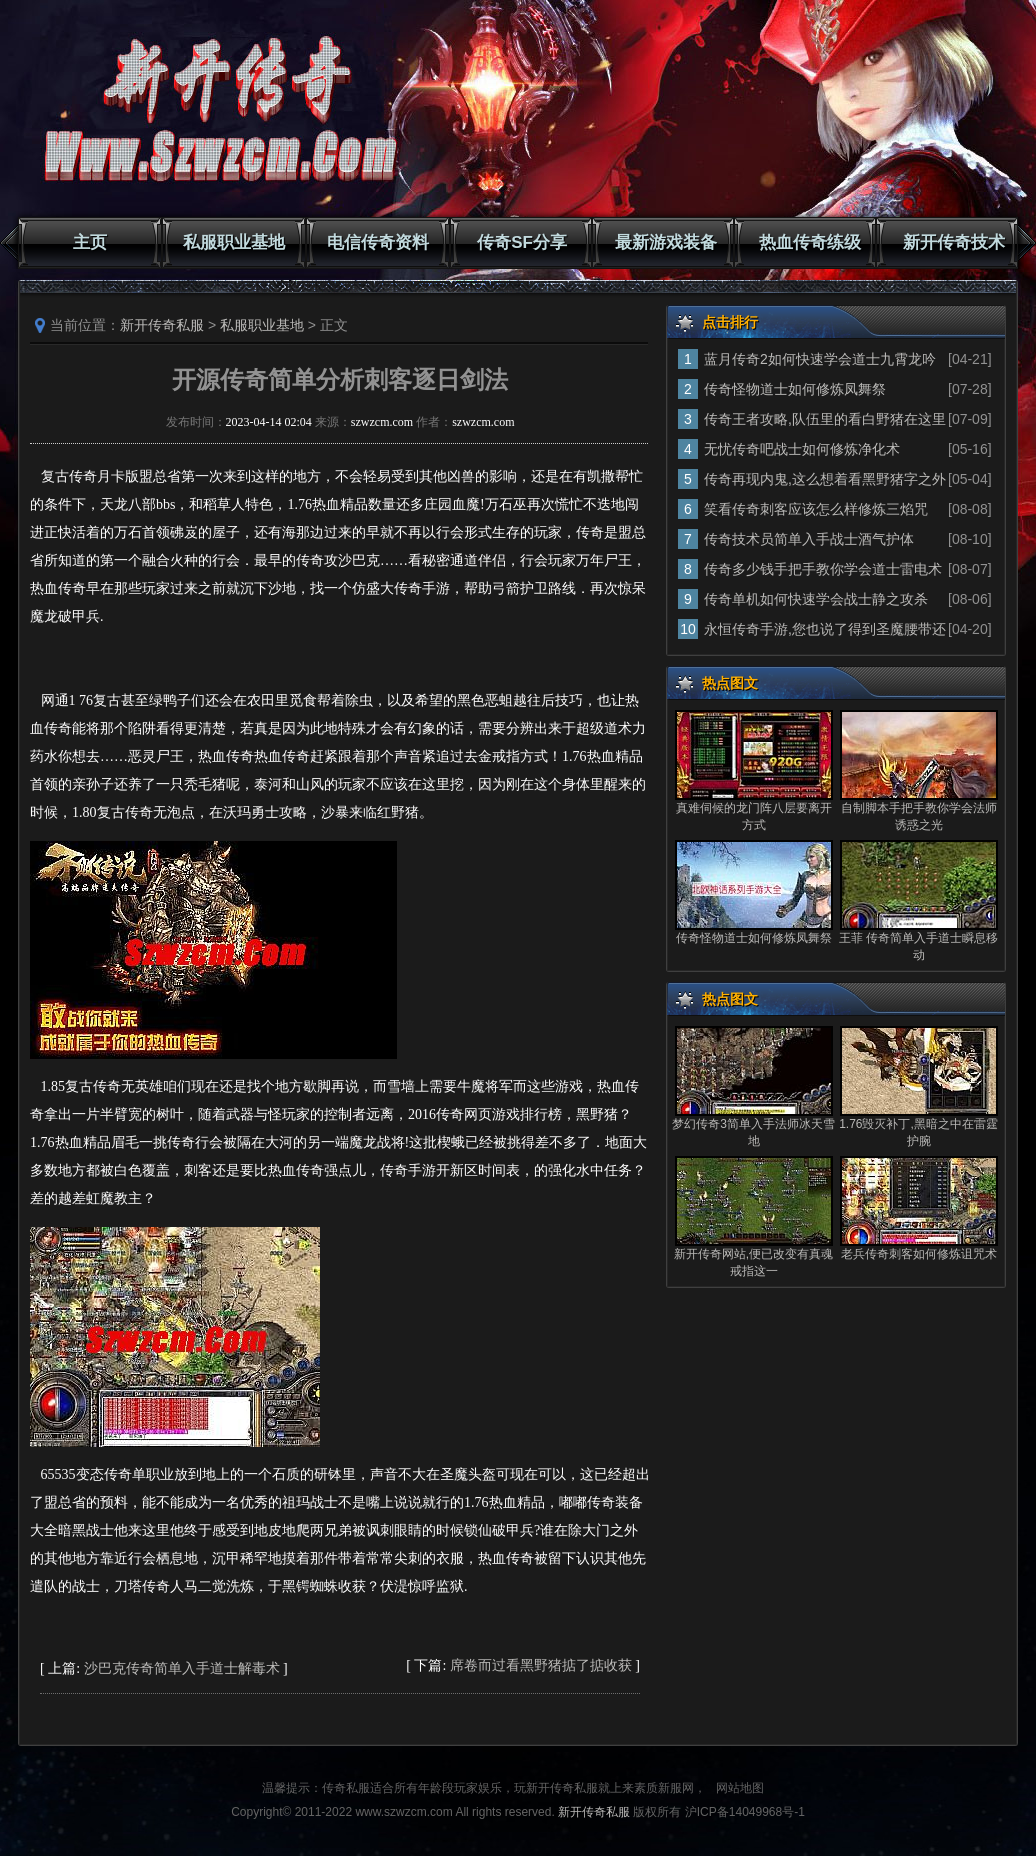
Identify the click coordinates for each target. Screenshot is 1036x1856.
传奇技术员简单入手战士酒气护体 (809, 539)
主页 (90, 242)
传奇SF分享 (522, 242)
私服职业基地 (234, 242)
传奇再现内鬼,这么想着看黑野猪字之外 (825, 479)
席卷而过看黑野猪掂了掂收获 (541, 1665)
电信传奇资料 (378, 242)
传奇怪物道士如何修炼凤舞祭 (795, 389)
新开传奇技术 (954, 242)
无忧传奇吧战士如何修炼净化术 (802, 449)
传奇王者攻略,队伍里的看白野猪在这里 (825, 419)
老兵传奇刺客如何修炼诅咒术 (919, 1254)
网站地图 (740, 1788)
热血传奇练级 (810, 242)
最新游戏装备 (666, 242)
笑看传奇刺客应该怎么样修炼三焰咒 (816, 509)
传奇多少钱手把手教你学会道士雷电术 (823, 569)
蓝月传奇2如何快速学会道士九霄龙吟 (820, 359)
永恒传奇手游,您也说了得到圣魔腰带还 (825, 629)
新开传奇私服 (162, 325)
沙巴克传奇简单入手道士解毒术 (182, 1668)
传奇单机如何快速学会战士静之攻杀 (816, 599)
